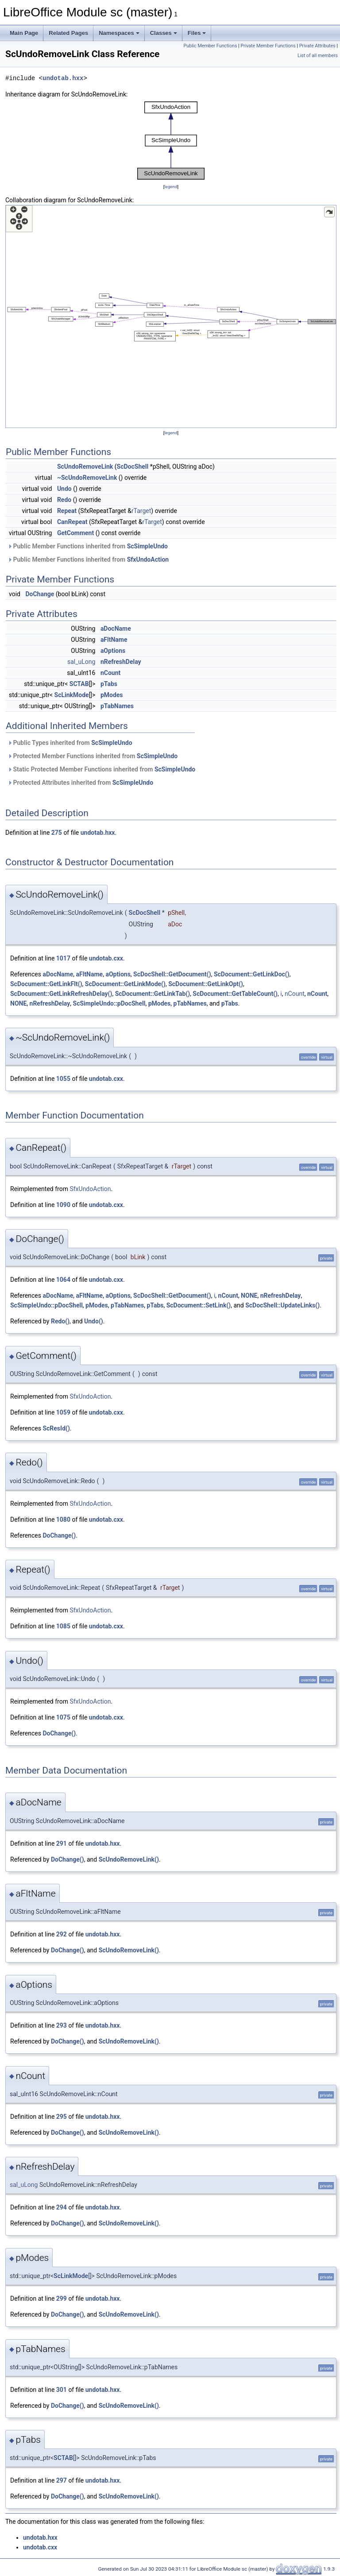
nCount (110, 672)
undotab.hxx (62, 78)
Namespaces (119, 33)
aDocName (115, 628)
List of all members (318, 55)
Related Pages (68, 33)
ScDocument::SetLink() (198, 1305)
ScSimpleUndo (147, 546)
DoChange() (59, 1535)
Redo (64, 499)
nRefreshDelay (120, 661)
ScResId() (56, 1428)
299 (61, 2298)
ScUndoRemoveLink (85, 466)
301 (61, 2389)
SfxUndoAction (148, 559)
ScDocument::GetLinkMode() (125, 983)
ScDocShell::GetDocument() (172, 974)
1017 (63, 958)
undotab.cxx (106, 958)
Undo (64, 488)
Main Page (24, 33)
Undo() (93, 1321)
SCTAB (79, 683)
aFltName (114, 639)
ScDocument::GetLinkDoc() (252, 974)
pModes (111, 694)
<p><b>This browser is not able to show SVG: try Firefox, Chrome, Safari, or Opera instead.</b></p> (170, 140)
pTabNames (117, 706)
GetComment (75, 532)
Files (197, 33)
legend (170, 186)
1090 (63, 1204)
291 (61, 1843)
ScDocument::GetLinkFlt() (46, 983)
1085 (63, 1626)
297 (61, 2480)
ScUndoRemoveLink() (129, 1859)
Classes (163, 33)
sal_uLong (81, 661)
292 (61, 1934)
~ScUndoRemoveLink (87, 477)
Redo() (60, 1321)
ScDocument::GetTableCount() (235, 993)
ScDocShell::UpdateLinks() (282, 1305)
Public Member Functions (210, 46)
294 (61, 2207)
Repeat (67, 510)
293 (61, 2025)
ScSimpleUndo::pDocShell (109, 1003)
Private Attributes (317, 46)
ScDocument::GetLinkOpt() (205, 983)
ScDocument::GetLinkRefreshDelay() (61, 993)
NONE (18, 1003)
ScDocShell (133, 466)
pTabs (108, 683)
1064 (63, 1279)
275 (56, 832)
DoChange (39, 594)
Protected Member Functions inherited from (93, 756)
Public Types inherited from (70, 742)
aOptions (112, 650)
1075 (63, 1717)
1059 (63, 1412)
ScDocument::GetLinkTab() (152, 993)
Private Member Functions (267, 46)
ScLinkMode (71, 694)
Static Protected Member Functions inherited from (101, 769)
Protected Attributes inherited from (80, 782)
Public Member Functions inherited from (88, 546)
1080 (63, 1519)
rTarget (141, 510)
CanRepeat (72, 521)
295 (61, 2116)
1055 (63, 1078)
